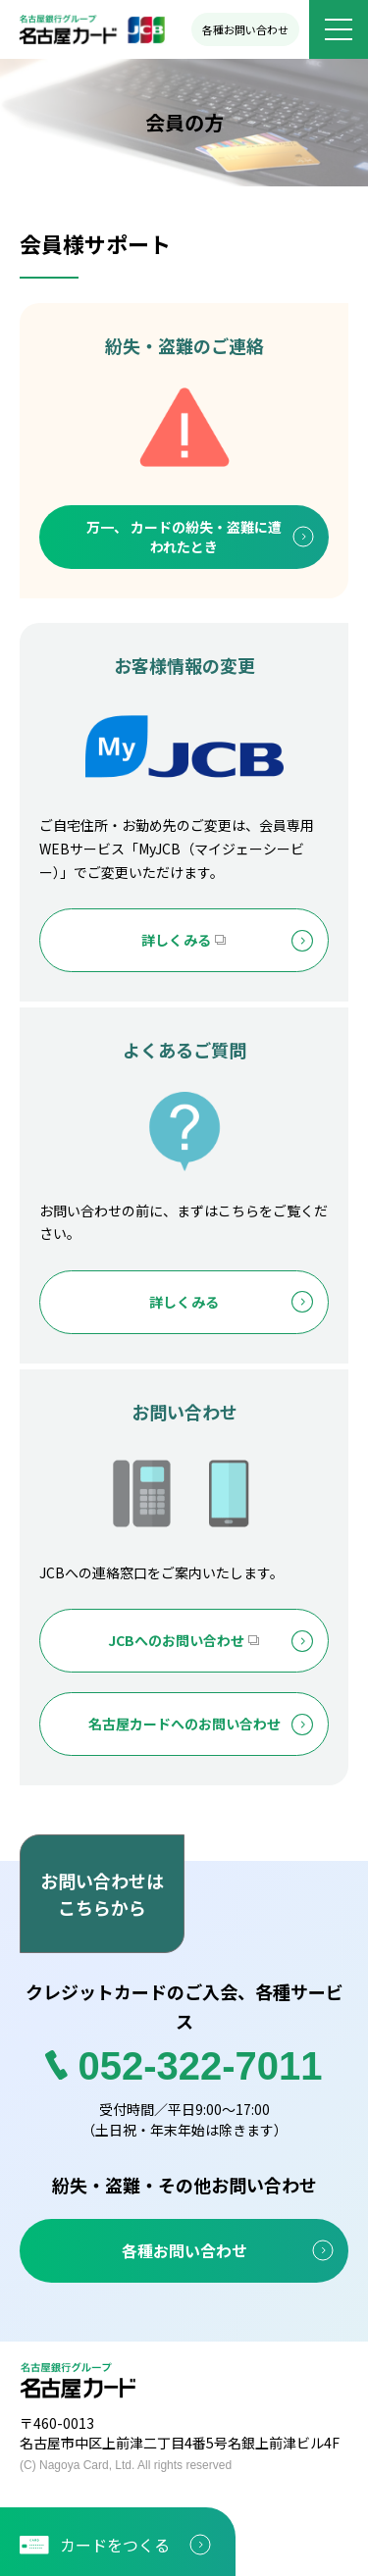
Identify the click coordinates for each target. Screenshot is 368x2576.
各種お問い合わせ (245, 29)
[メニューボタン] (338, 29)
